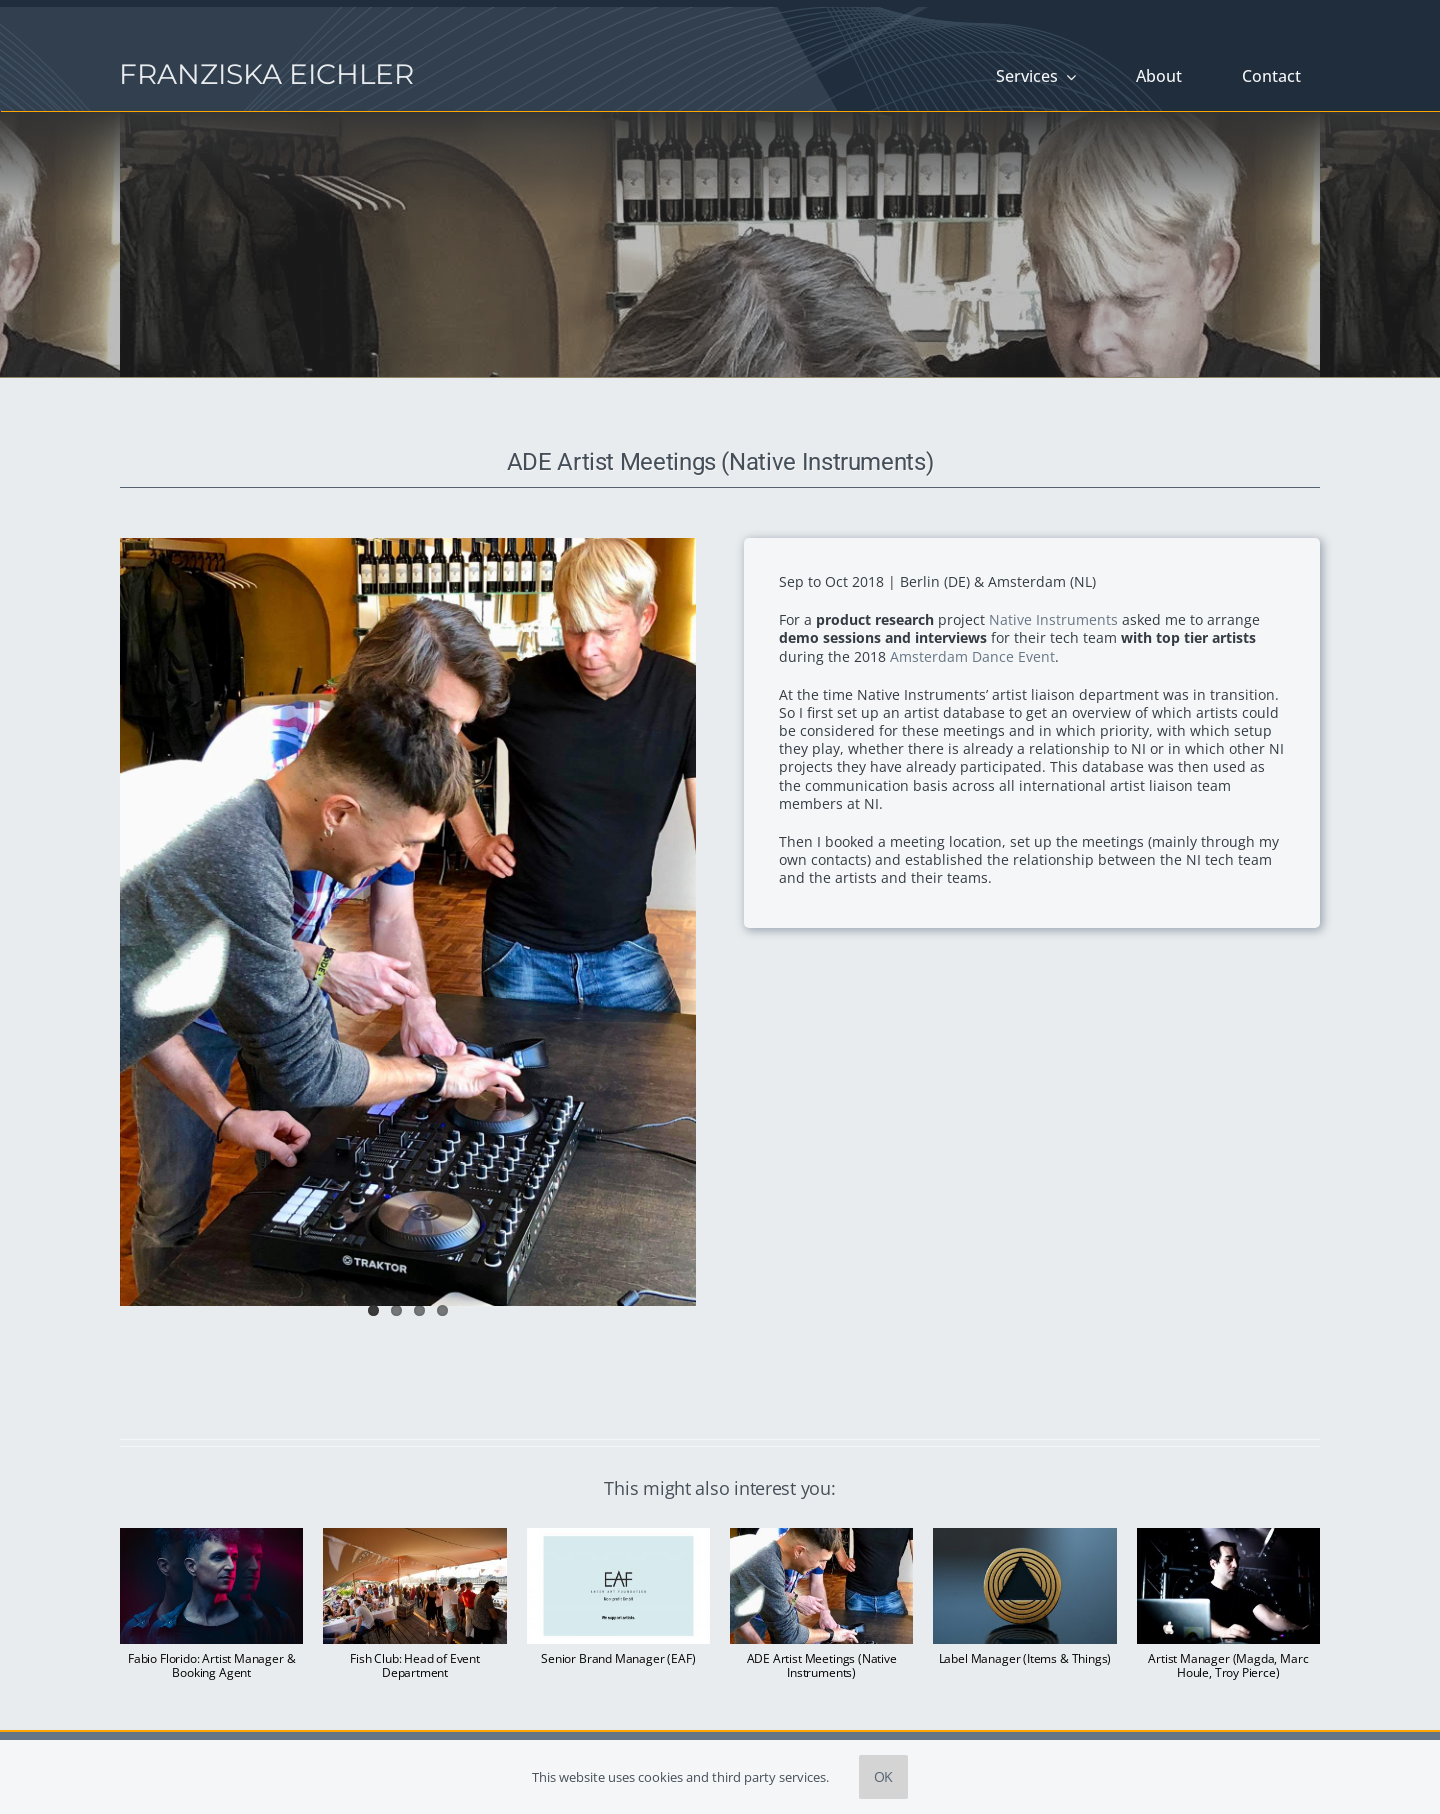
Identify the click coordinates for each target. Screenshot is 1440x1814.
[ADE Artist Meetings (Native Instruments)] (821, 1537)
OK (884, 1776)
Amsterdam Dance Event (972, 656)
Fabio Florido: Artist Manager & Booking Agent (211, 1665)
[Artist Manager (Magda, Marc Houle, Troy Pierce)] (1228, 1537)
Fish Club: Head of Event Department (415, 1665)
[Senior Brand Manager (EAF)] (618, 1537)
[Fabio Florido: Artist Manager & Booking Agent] (211, 1537)
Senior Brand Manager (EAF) (618, 1658)
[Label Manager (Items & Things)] (1024, 1537)
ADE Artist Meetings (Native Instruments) (822, 1665)
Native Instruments (1053, 619)
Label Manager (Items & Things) (1025, 1658)
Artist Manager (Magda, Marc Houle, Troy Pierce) (1228, 1665)
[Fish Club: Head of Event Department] (414, 1537)
